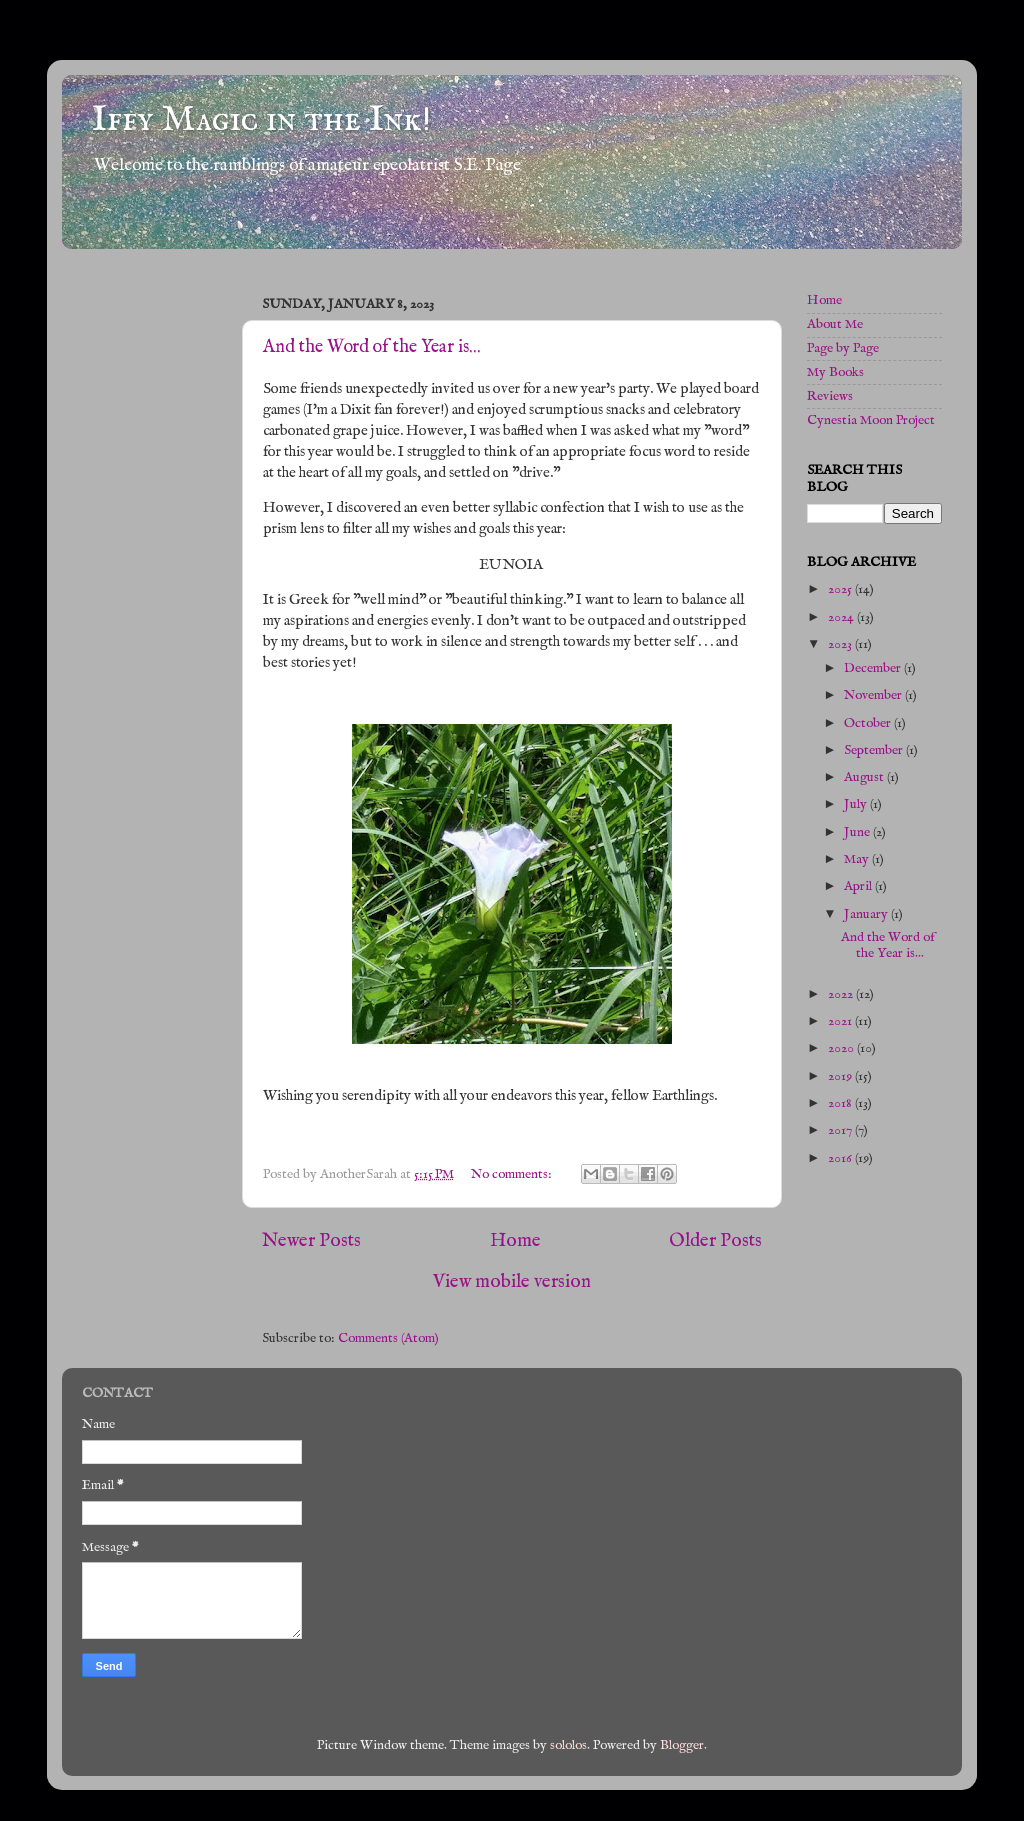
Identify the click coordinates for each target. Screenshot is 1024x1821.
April (859, 886)
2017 (841, 1130)
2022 (842, 994)
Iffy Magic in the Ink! (261, 120)
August (865, 777)
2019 (841, 1076)
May (858, 859)
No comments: (513, 1174)
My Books (835, 372)
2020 (842, 1048)
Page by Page (843, 348)
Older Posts (715, 1241)
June (858, 832)
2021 (841, 1021)
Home (515, 1241)
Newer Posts (311, 1241)
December (874, 668)
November (874, 695)
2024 (842, 617)
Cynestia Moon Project (871, 420)
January (867, 914)
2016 (841, 1158)
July (857, 804)
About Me (835, 324)
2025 (841, 589)
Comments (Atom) (388, 1338)
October (869, 723)
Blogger (682, 1745)
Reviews (830, 396)
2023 (841, 644)
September (875, 750)
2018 (841, 1103)
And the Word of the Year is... (372, 347)
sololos (568, 1745)
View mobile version (512, 1282)
